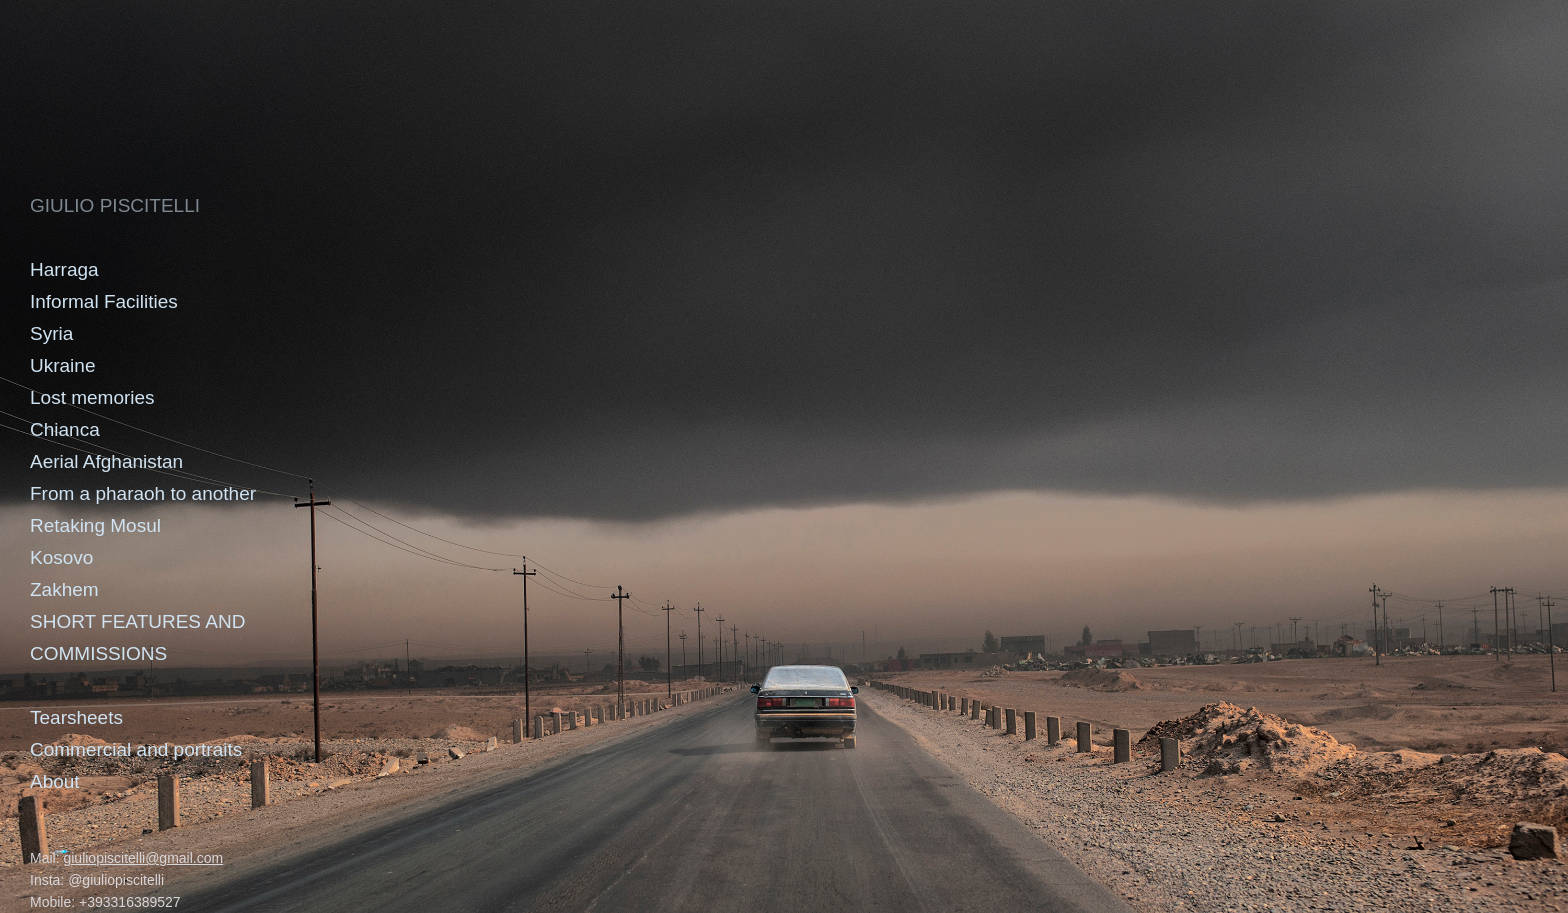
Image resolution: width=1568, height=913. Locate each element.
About (55, 781)
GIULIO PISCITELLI (115, 205)
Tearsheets (76, 717)
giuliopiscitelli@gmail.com (143, 858)
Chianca (65, 429)
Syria (51, 333)
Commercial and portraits (136, 749)
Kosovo (61, 557)
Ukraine (62, 365)
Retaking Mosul (95, 525)
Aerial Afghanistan (106, 461)
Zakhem (64, 589)
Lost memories (92, 397)
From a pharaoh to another (143, 493)
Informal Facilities (104, 301)
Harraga (64, 269)
